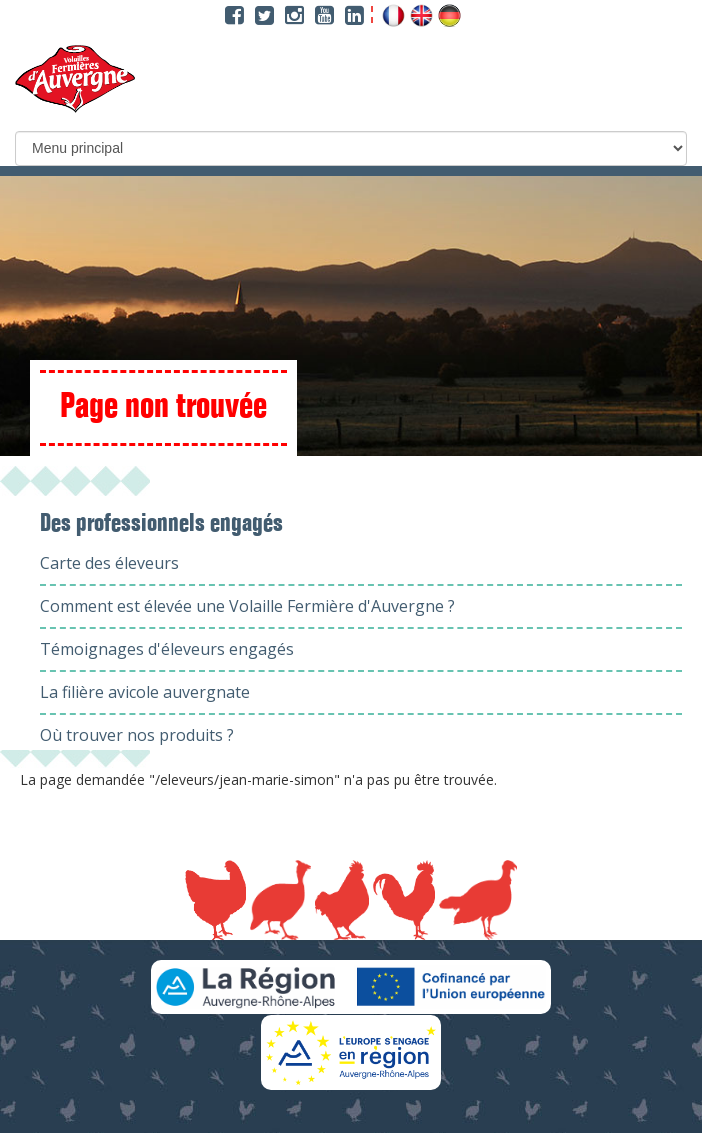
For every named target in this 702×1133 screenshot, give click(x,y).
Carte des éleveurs (109, 563)
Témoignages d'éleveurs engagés (167, 649)
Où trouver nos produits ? (137, 735)
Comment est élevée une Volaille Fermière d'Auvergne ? (247, 606)
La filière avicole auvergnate (145, 692)
